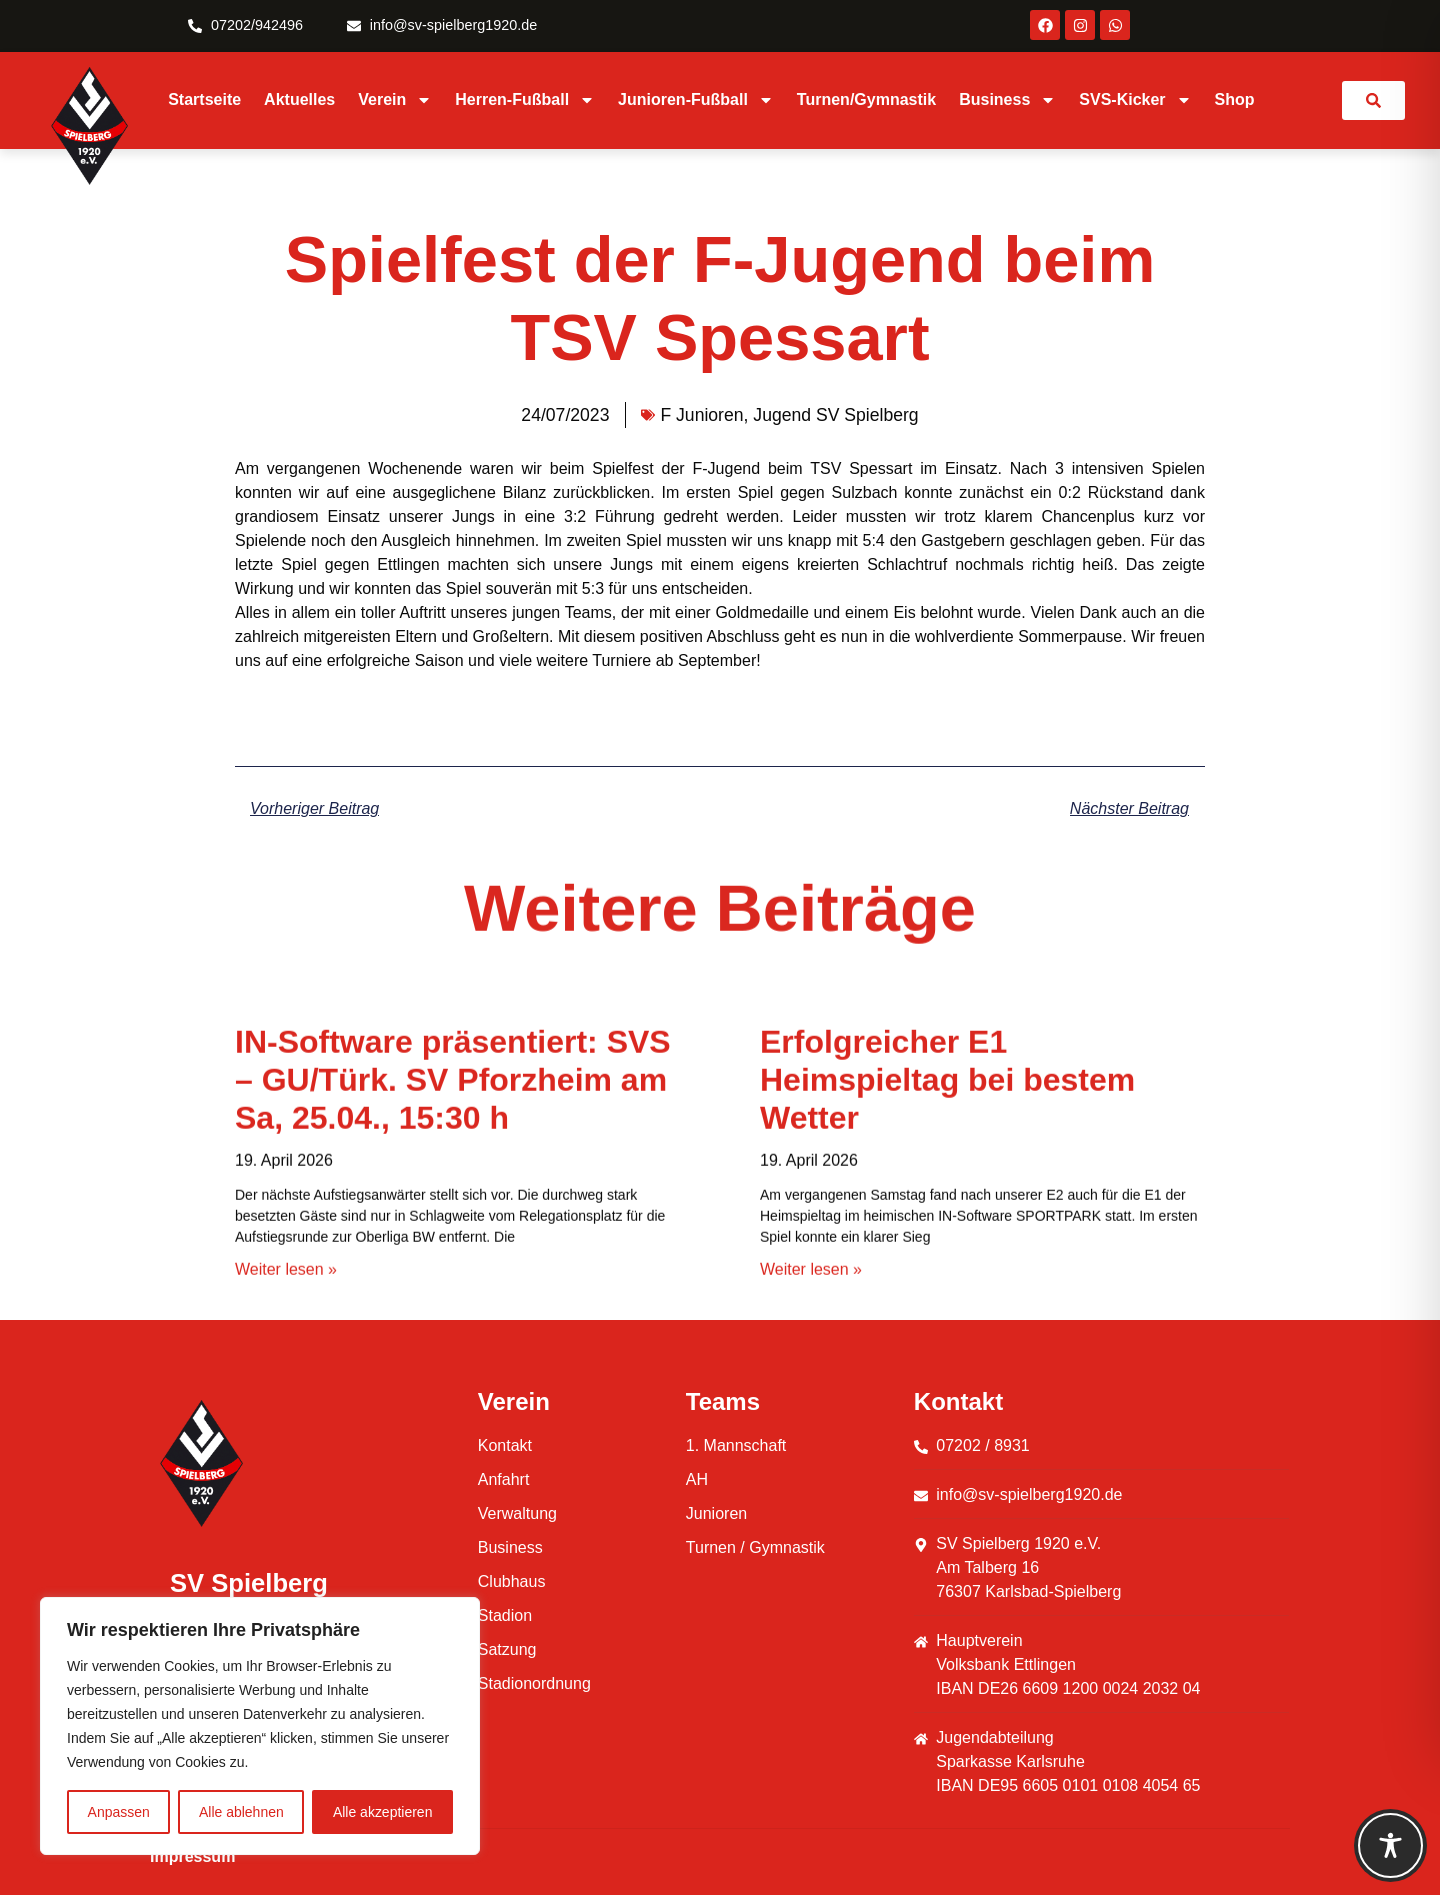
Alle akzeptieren (383, 1812)
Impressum (192, 1856)
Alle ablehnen (241, 1812)
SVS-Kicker (1135, 100)
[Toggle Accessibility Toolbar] (1390, 1845)
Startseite (204, 99)
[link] (1373, 100)
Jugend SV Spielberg (835, 415)
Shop (1235, 99)
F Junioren (701, 415)
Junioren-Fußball (696, 100)
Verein (395, 100)
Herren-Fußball (525, 100)
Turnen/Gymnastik (866, 99)
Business (1007, 100)
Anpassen (119, 1812)
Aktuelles (299, 99)
